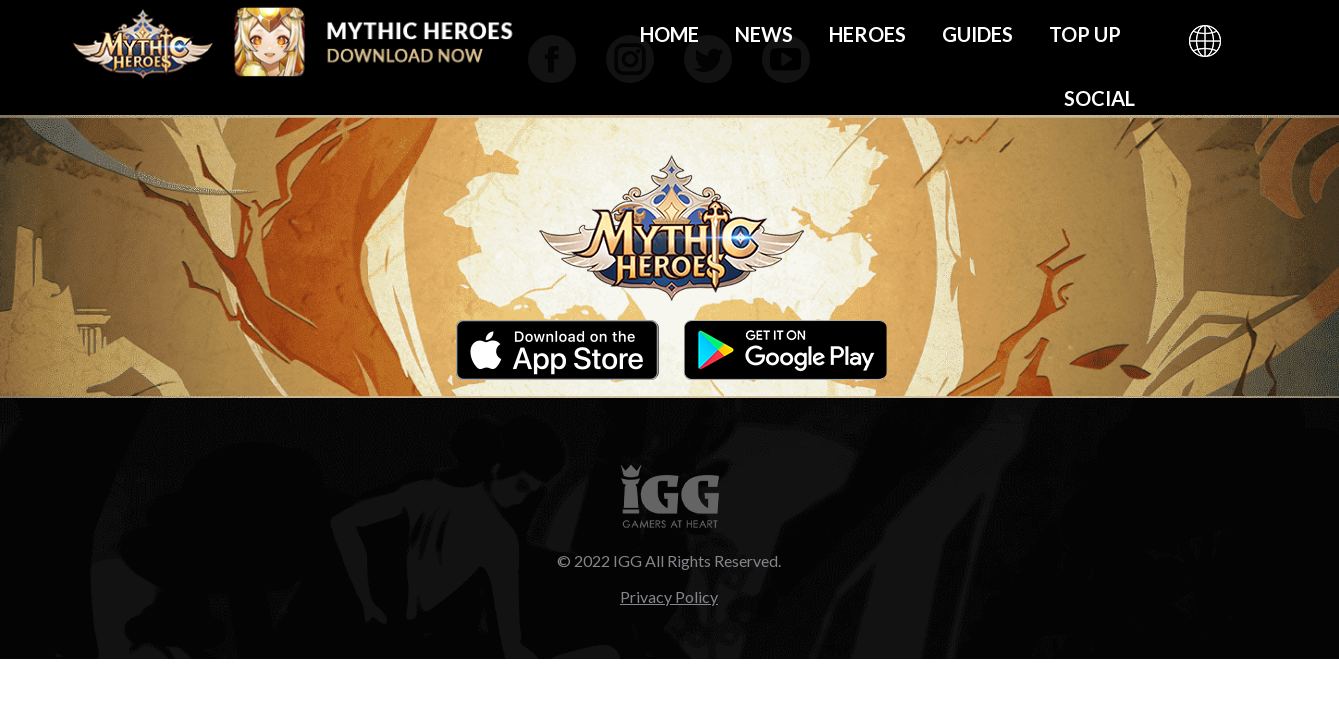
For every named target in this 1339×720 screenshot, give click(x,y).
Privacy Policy (669, 596)
